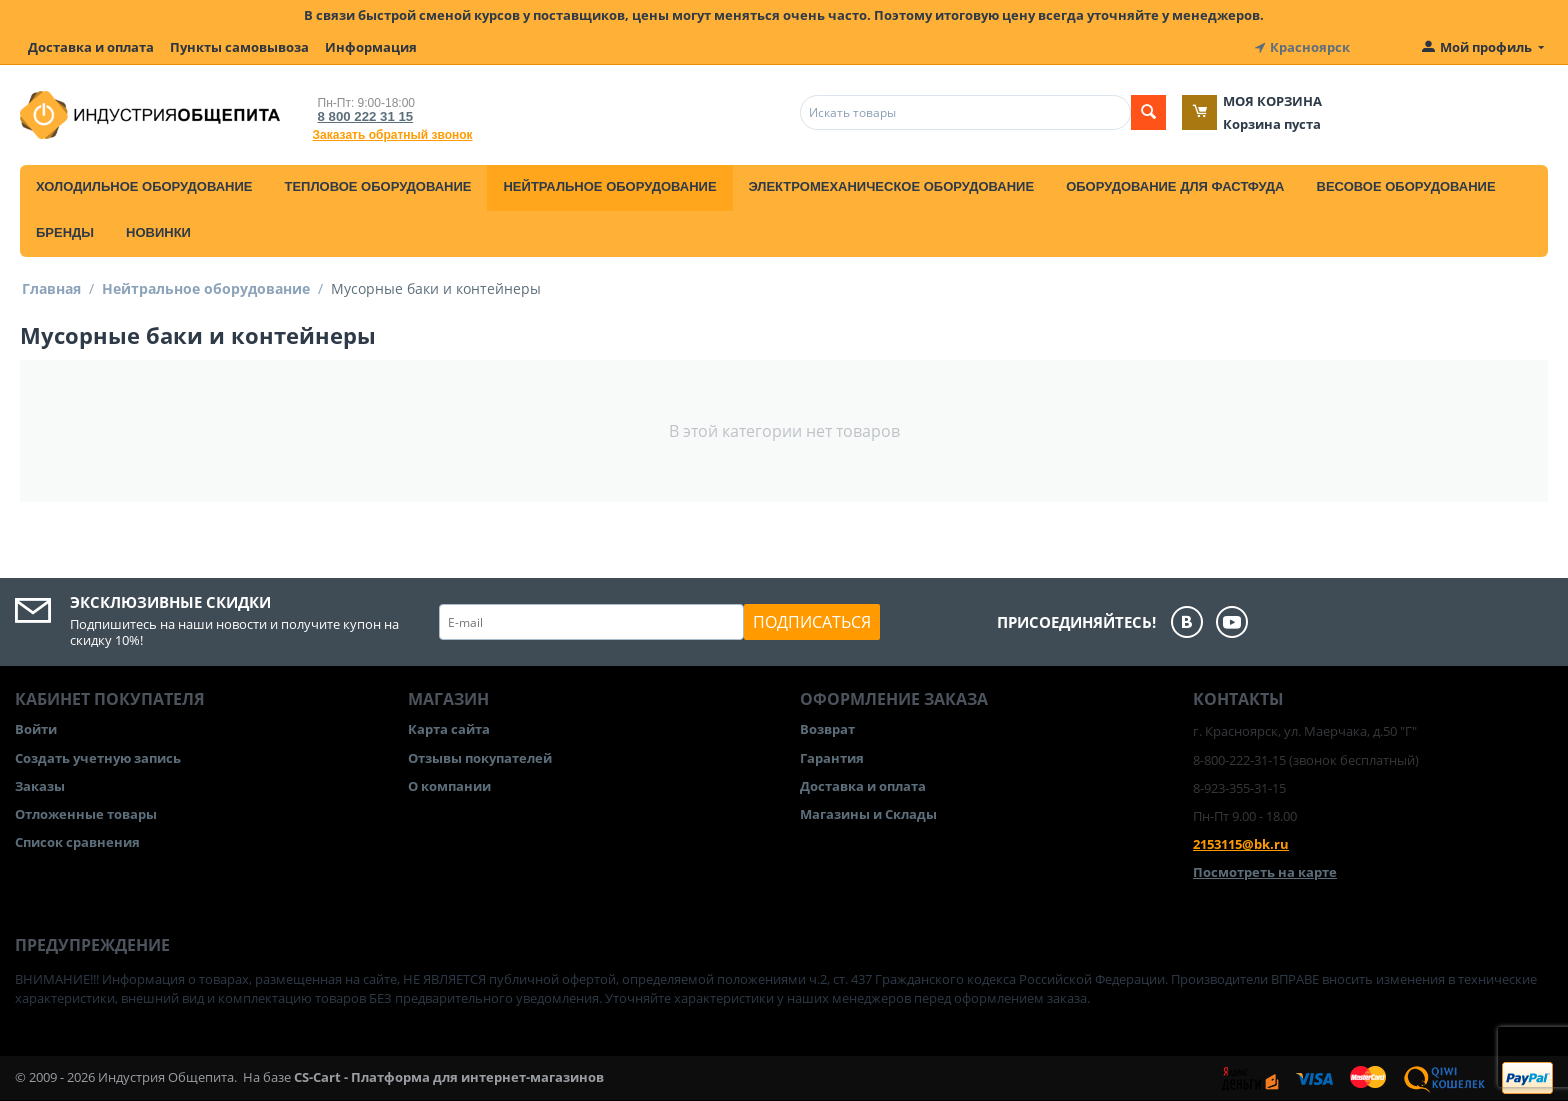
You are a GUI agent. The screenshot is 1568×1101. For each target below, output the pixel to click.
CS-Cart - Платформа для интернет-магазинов (449, 1077)
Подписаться (812, 622)
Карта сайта (449, 729)
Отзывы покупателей (480, 757)
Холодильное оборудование (144, 186)
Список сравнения (77, 842)
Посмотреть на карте (1265, 872)
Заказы (40, 785)
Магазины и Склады (868, 814)
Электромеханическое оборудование (892, 186)
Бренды (65, 232)
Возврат (827, 729)
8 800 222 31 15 (365, 116)
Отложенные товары (86, 814)
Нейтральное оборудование (609, 186)
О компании (449, 785)
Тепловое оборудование (377, 186)
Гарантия (832, 757)
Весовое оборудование (1406, 186)
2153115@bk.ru (1241, 844)
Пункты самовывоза (239, 47)
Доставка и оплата (91, 47)
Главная (51, 288)
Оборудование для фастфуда (1175, 186)
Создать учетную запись (98, 757)
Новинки (158, 232)
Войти (36, 729)
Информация (371, 47)
